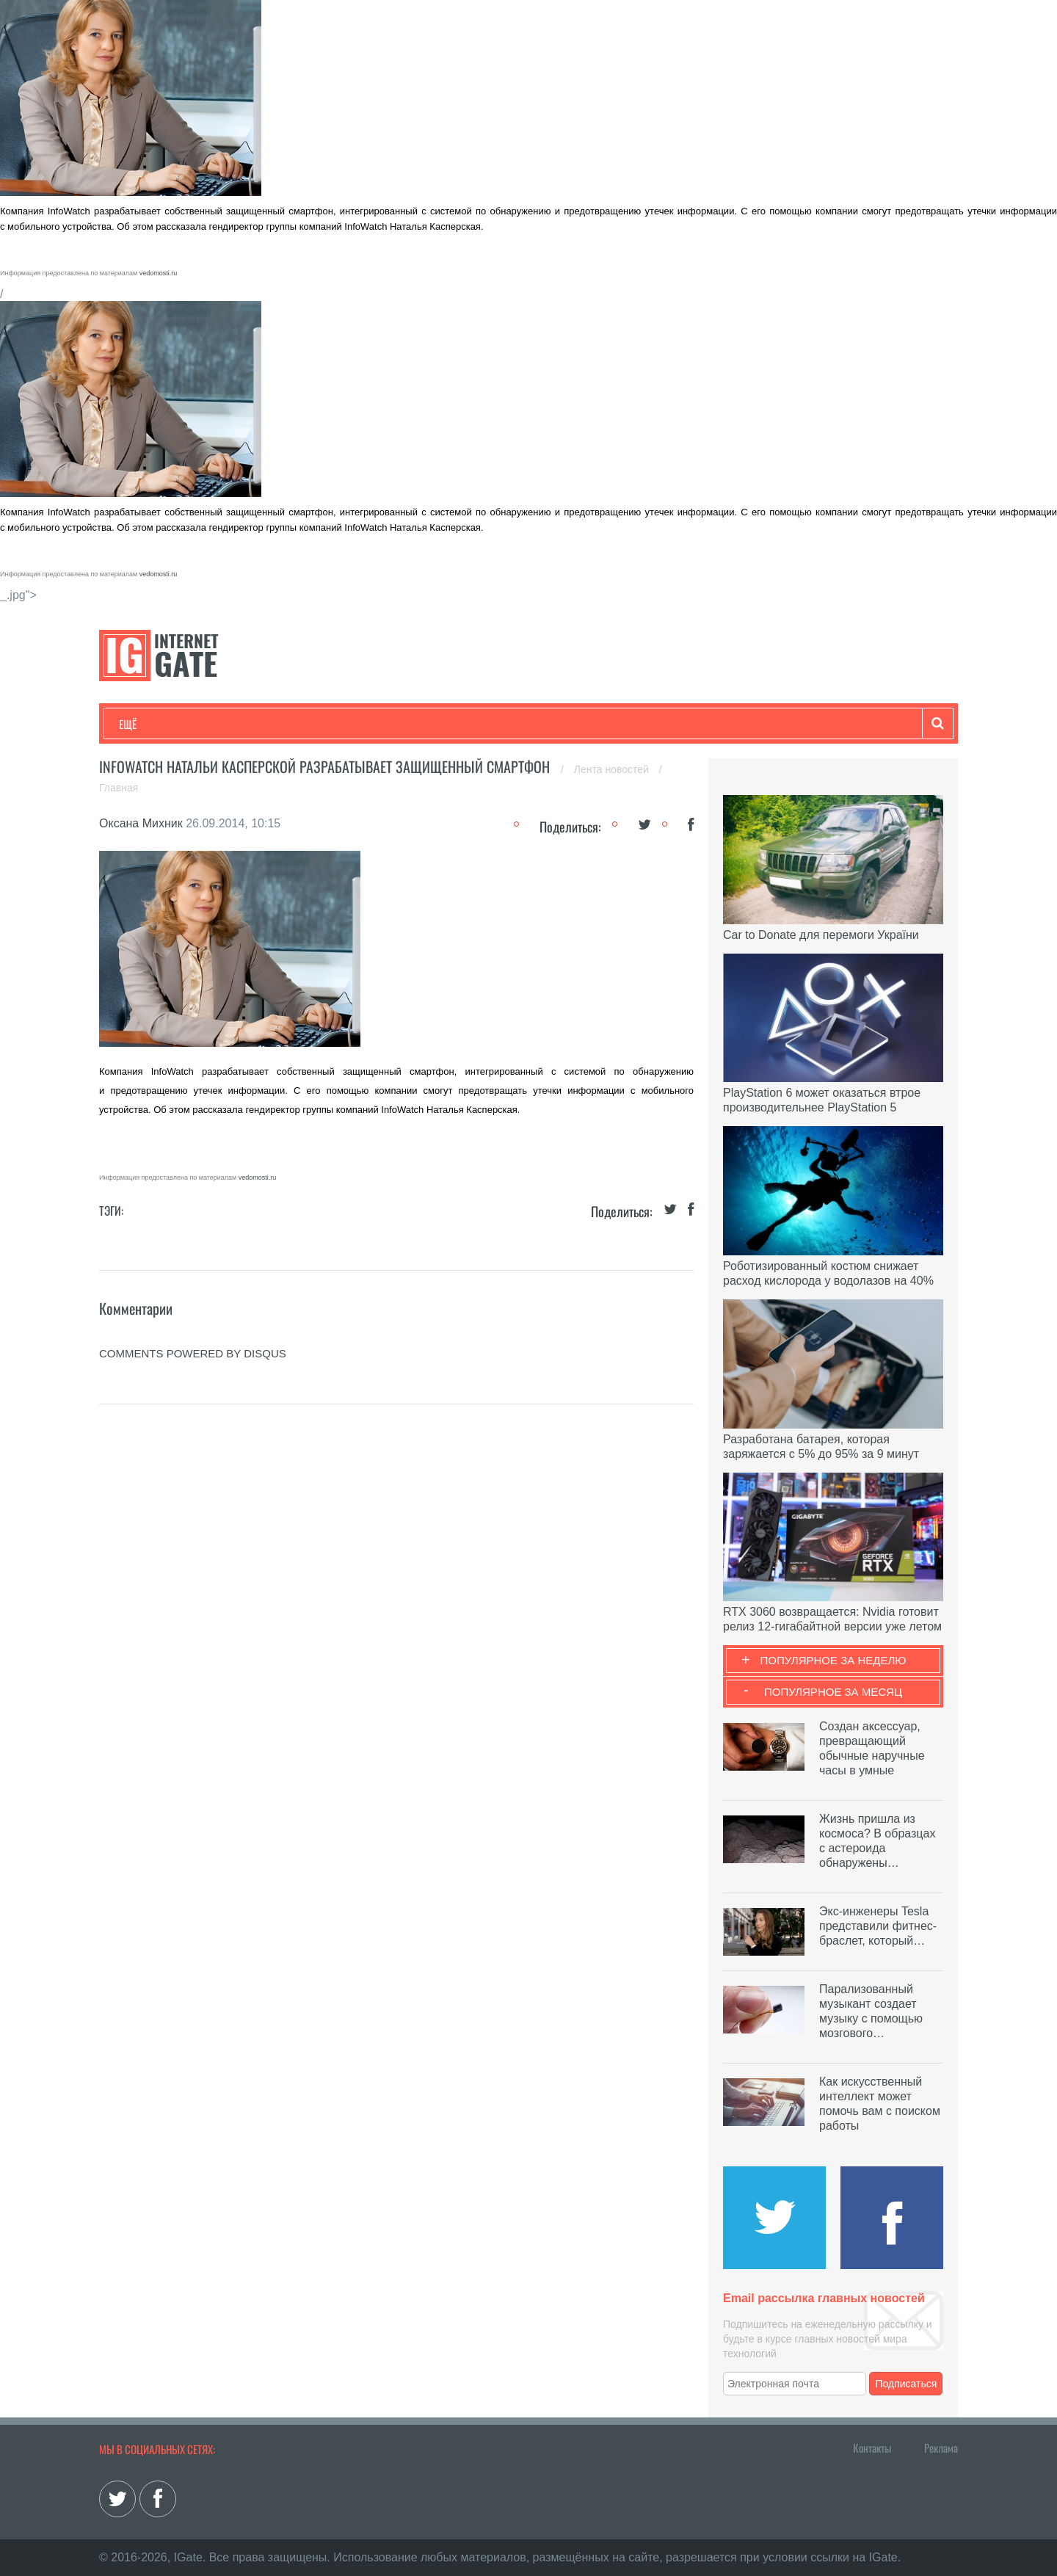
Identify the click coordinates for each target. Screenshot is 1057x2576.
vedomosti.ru (158, 273)
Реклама (941, 2447)
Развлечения (225, 724)
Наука (359, 724)
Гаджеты (563, 724)
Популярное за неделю (833, 1660)
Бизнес (300, 724)
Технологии (146, 724)
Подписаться (906, 2384)
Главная (118, 788)
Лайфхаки (426, 724)
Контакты (872, 2447)
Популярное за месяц (833, 1692)
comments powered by (192, 1353)
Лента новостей (613, 769)
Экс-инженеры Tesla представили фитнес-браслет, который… (878, 1926)
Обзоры (496, 724)
